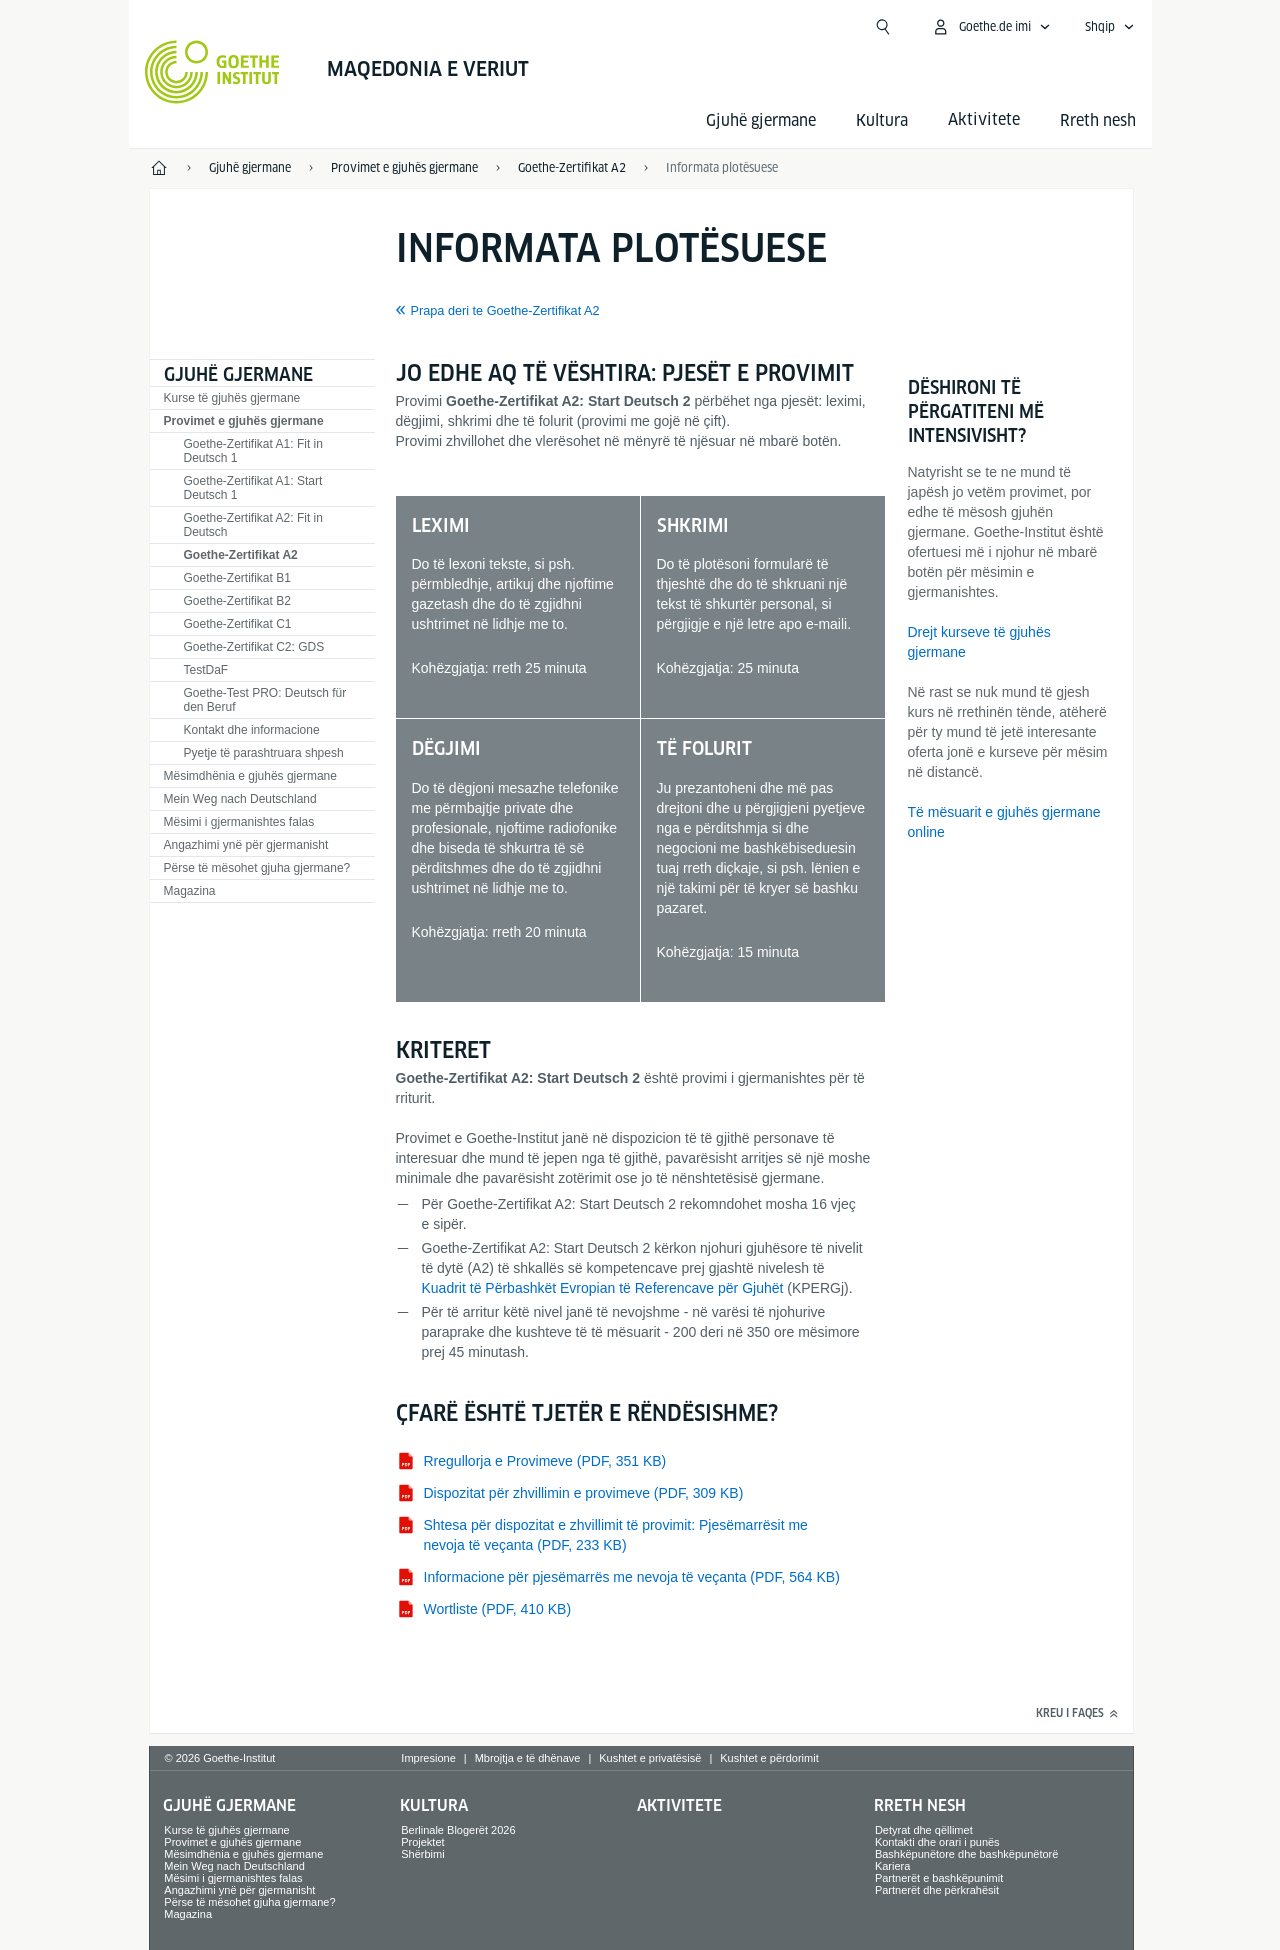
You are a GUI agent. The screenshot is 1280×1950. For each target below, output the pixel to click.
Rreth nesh (1098, 120)
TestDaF (206, 670)
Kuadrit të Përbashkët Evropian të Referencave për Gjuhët (603, 1288)
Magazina (190, 891)
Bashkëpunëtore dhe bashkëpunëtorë (966, 1854)
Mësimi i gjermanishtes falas (239, 822)
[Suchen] (883, 27)
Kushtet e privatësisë (650, 1758)
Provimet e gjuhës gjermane (244, 421)
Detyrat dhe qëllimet (924, 1830)
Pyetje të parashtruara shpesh (264, 753)
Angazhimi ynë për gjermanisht (246, 845)
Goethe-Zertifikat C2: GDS (254, 647)
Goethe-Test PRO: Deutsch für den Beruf (265, 700)
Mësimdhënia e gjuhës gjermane (250, 776)
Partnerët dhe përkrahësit (937, 1890)
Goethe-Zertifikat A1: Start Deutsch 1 (253, 488)
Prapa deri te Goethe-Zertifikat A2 (505, 311)
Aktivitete (679, 1805)
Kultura (882, 120)
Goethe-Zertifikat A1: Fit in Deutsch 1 (253, 451)
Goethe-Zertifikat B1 (237, 578)
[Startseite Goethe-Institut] (212, 72)
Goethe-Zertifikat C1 (238, 624)
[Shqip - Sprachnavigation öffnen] (1110, 27)
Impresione (428, 1758)
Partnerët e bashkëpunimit (939, 1878)
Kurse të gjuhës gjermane (232, 398)
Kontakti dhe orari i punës (937, 1842)
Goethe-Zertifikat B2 (237, 601)
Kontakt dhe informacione (252, 730)
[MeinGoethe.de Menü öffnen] (991, 27)
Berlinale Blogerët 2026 (458, 1830)
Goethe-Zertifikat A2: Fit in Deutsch (253, 525)
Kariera (892, 1866)
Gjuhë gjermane (761, 120)
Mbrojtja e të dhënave (528, 1758)
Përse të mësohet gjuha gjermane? (257, 868)
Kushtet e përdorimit (769, 1758)
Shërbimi (422, 1854)
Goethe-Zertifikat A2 (241, 555)
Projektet (422, 1842)
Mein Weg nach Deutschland (240, 799)
